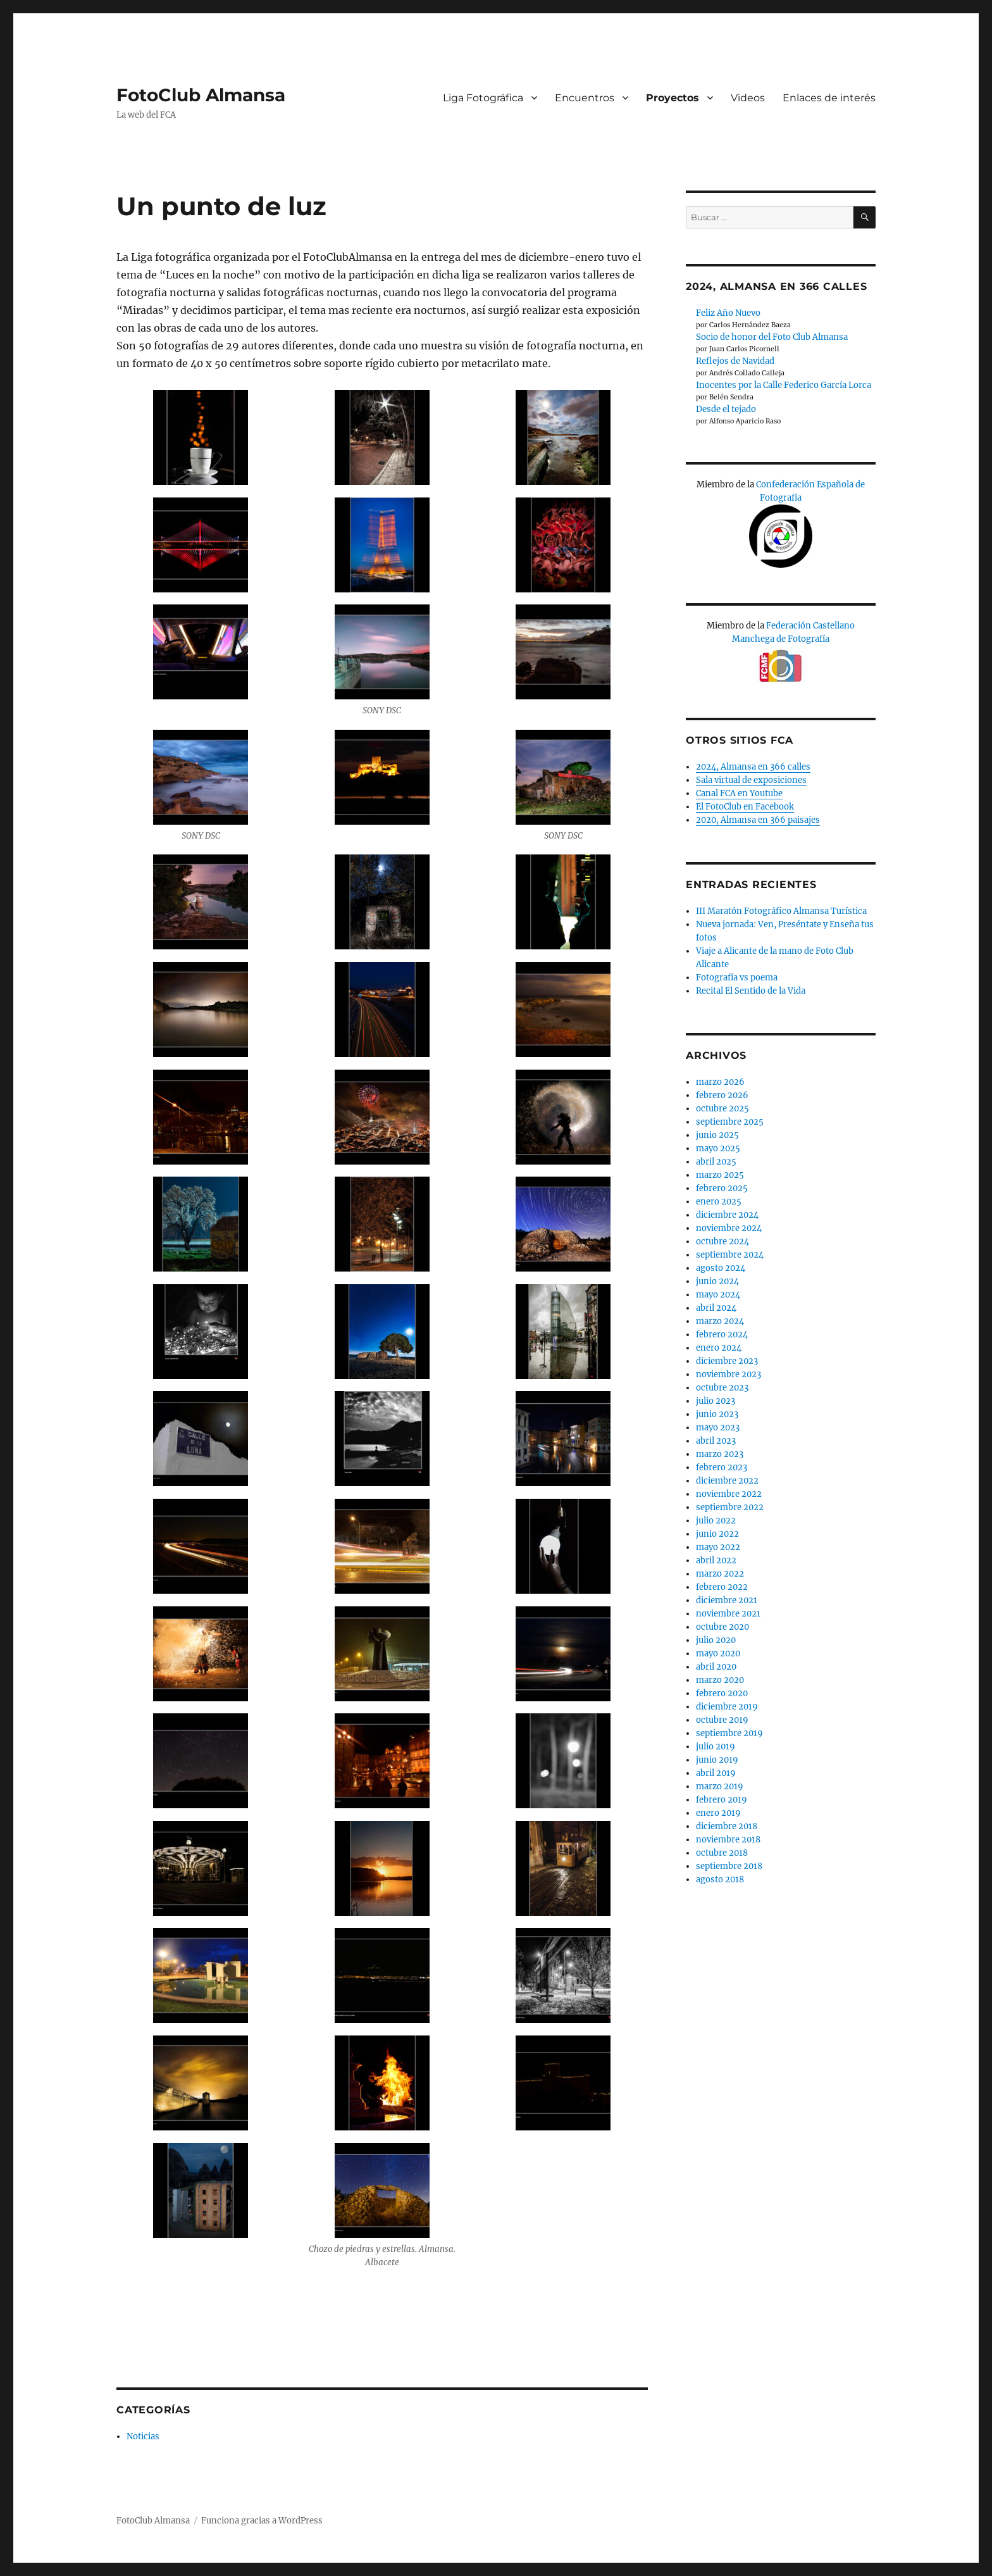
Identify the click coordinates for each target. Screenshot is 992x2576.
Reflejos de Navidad (735, 361)
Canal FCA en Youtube (739, 793)
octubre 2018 (722, 1853)
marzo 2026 (720, 1082)
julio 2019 (715, 1746)
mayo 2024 (718, 1294)
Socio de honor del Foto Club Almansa (772, 337)
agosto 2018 (720, 1879)
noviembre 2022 (729, 1494)
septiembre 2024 (730, 1254)
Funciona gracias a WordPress (262, 2520)
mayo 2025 (718, 1148)
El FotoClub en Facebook (745, 806)
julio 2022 (716, 1520)
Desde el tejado (726, 409)
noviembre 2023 (728, 1374)
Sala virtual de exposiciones (751, 780)
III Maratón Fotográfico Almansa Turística (781, 911)
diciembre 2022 (727, 1480)
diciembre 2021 (726, 1600)
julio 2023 (715, 1401)
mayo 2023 (718, 1427)
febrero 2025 (722, 1188)
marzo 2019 (719, 1786)
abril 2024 (716, 1308)
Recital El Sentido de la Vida (750, 990)
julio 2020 (716, 1640)
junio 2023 (717, 1414)
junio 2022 (717, 1534)
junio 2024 (717, 1281)
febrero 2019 (721, 1799)
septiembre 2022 (730, 1507)
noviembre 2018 (728, 1839)
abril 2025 (716, 1161)
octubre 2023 (722, 1387)
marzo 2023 (719, 1454)
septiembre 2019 (729, 1733)
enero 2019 (718, 1813)
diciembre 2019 (727, 1706)
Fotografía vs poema (737, 977)
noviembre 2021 (728, 1613)
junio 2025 (717, 1135)
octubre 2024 (722, 1241)
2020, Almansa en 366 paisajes (758, 820)
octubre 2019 (722, 1720)
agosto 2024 (720, 1268)
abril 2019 (716, 1773)
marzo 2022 (720, 1573)
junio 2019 (717, 1759)
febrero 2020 (722, 1693)
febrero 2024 (722, 1334)
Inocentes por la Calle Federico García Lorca (783, 385)
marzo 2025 (720, 1175)
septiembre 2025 (730, 1121)
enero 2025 (718, 1201)
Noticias (143, 2436)
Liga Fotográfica (483, 98)
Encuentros (584, 98)
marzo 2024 (720, 1321)
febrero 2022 (722, 1587)
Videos (748, 98)
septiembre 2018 (729, 1866)
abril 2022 (716, 1560)
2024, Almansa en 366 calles (753, 766)
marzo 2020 (720, 1680)
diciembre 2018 (726, 1826)
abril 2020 (716, 1666)
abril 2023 (716, 1440)
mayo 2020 (718, 1653)
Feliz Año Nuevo (728, 313)
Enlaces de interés (829, 98)
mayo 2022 (718, 1547)
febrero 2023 (721, 1467)
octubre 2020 (722, 1627)
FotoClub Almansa (200, 95)
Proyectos (672, 98)
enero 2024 (718, 1347)
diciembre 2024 (727, 1215)
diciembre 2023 (727, 1361)
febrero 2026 (722, 1095)
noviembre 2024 (729, 1228)
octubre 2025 (722, 1108)
